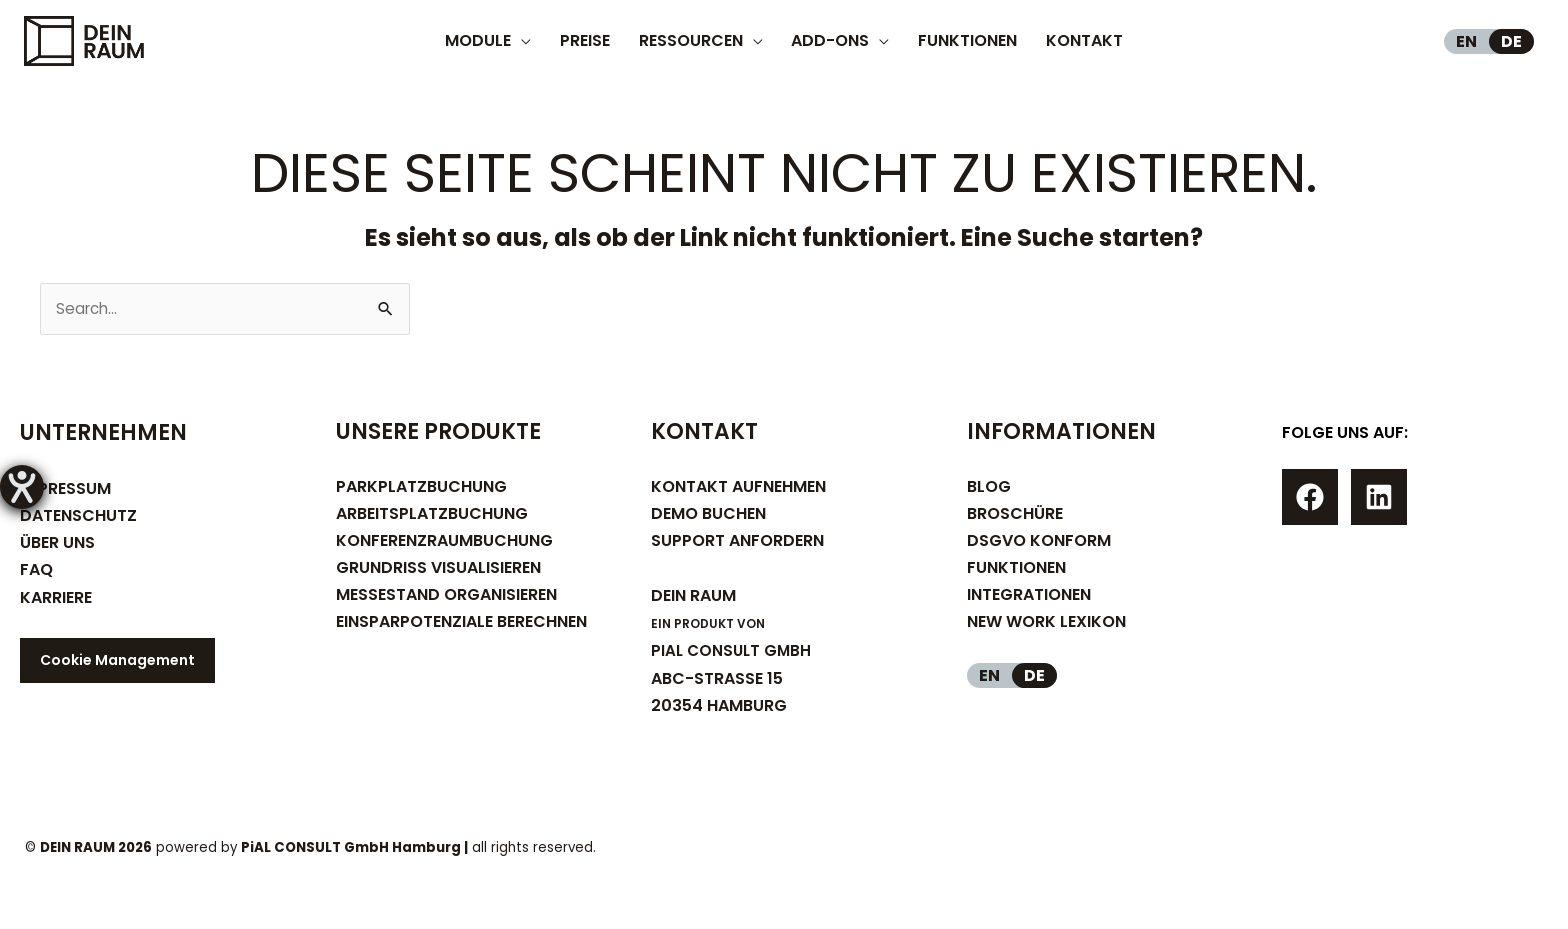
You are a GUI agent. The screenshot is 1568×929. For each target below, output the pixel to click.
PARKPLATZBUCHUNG (421, 487)
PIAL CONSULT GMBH (733, 652)
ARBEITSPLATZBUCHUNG (432, 514)
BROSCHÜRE (1015, 514)
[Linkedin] (1379, 499)
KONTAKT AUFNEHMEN (738, 487)
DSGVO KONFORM (1039, 542)
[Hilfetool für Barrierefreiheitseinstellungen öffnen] (22, 487)
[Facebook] (1310, 499)
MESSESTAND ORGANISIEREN (446, 596)
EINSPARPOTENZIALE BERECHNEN (461, 623)
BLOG (989, 487)
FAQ (36, 571)
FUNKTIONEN (1016, 569)
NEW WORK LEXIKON (1046, 623)
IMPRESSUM (65, 489)
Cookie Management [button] (117, 661)
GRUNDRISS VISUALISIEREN (438, 569)
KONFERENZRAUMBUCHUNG (444, 542)
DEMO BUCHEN (708, 514)
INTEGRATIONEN (1029, 596)
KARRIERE (56, 598)
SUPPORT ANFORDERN (737, 542)
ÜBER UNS (57, 544)
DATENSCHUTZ (78, 517)
